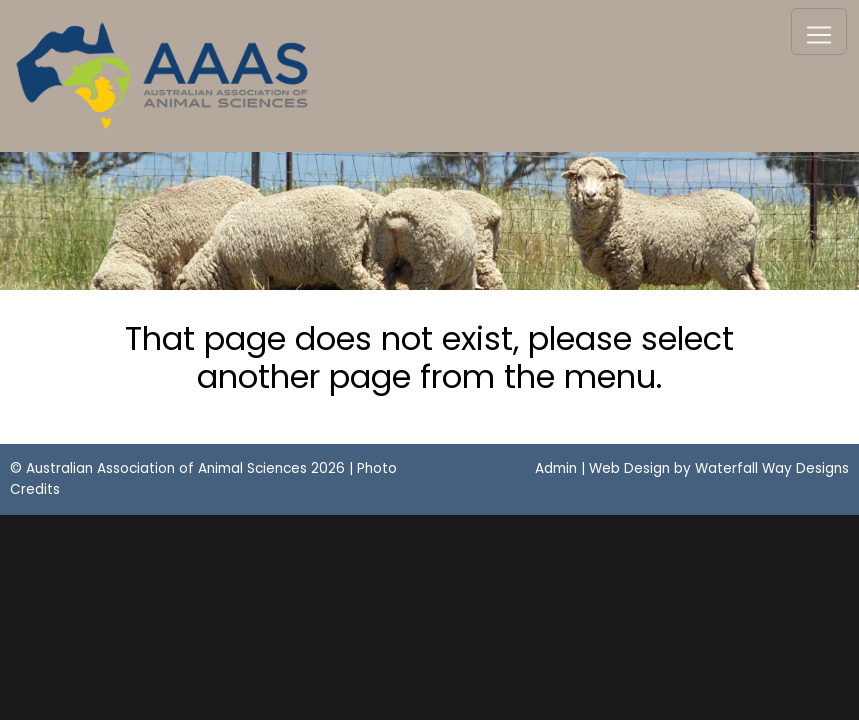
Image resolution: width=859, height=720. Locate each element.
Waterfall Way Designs (772, 468)
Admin (556, 468)
